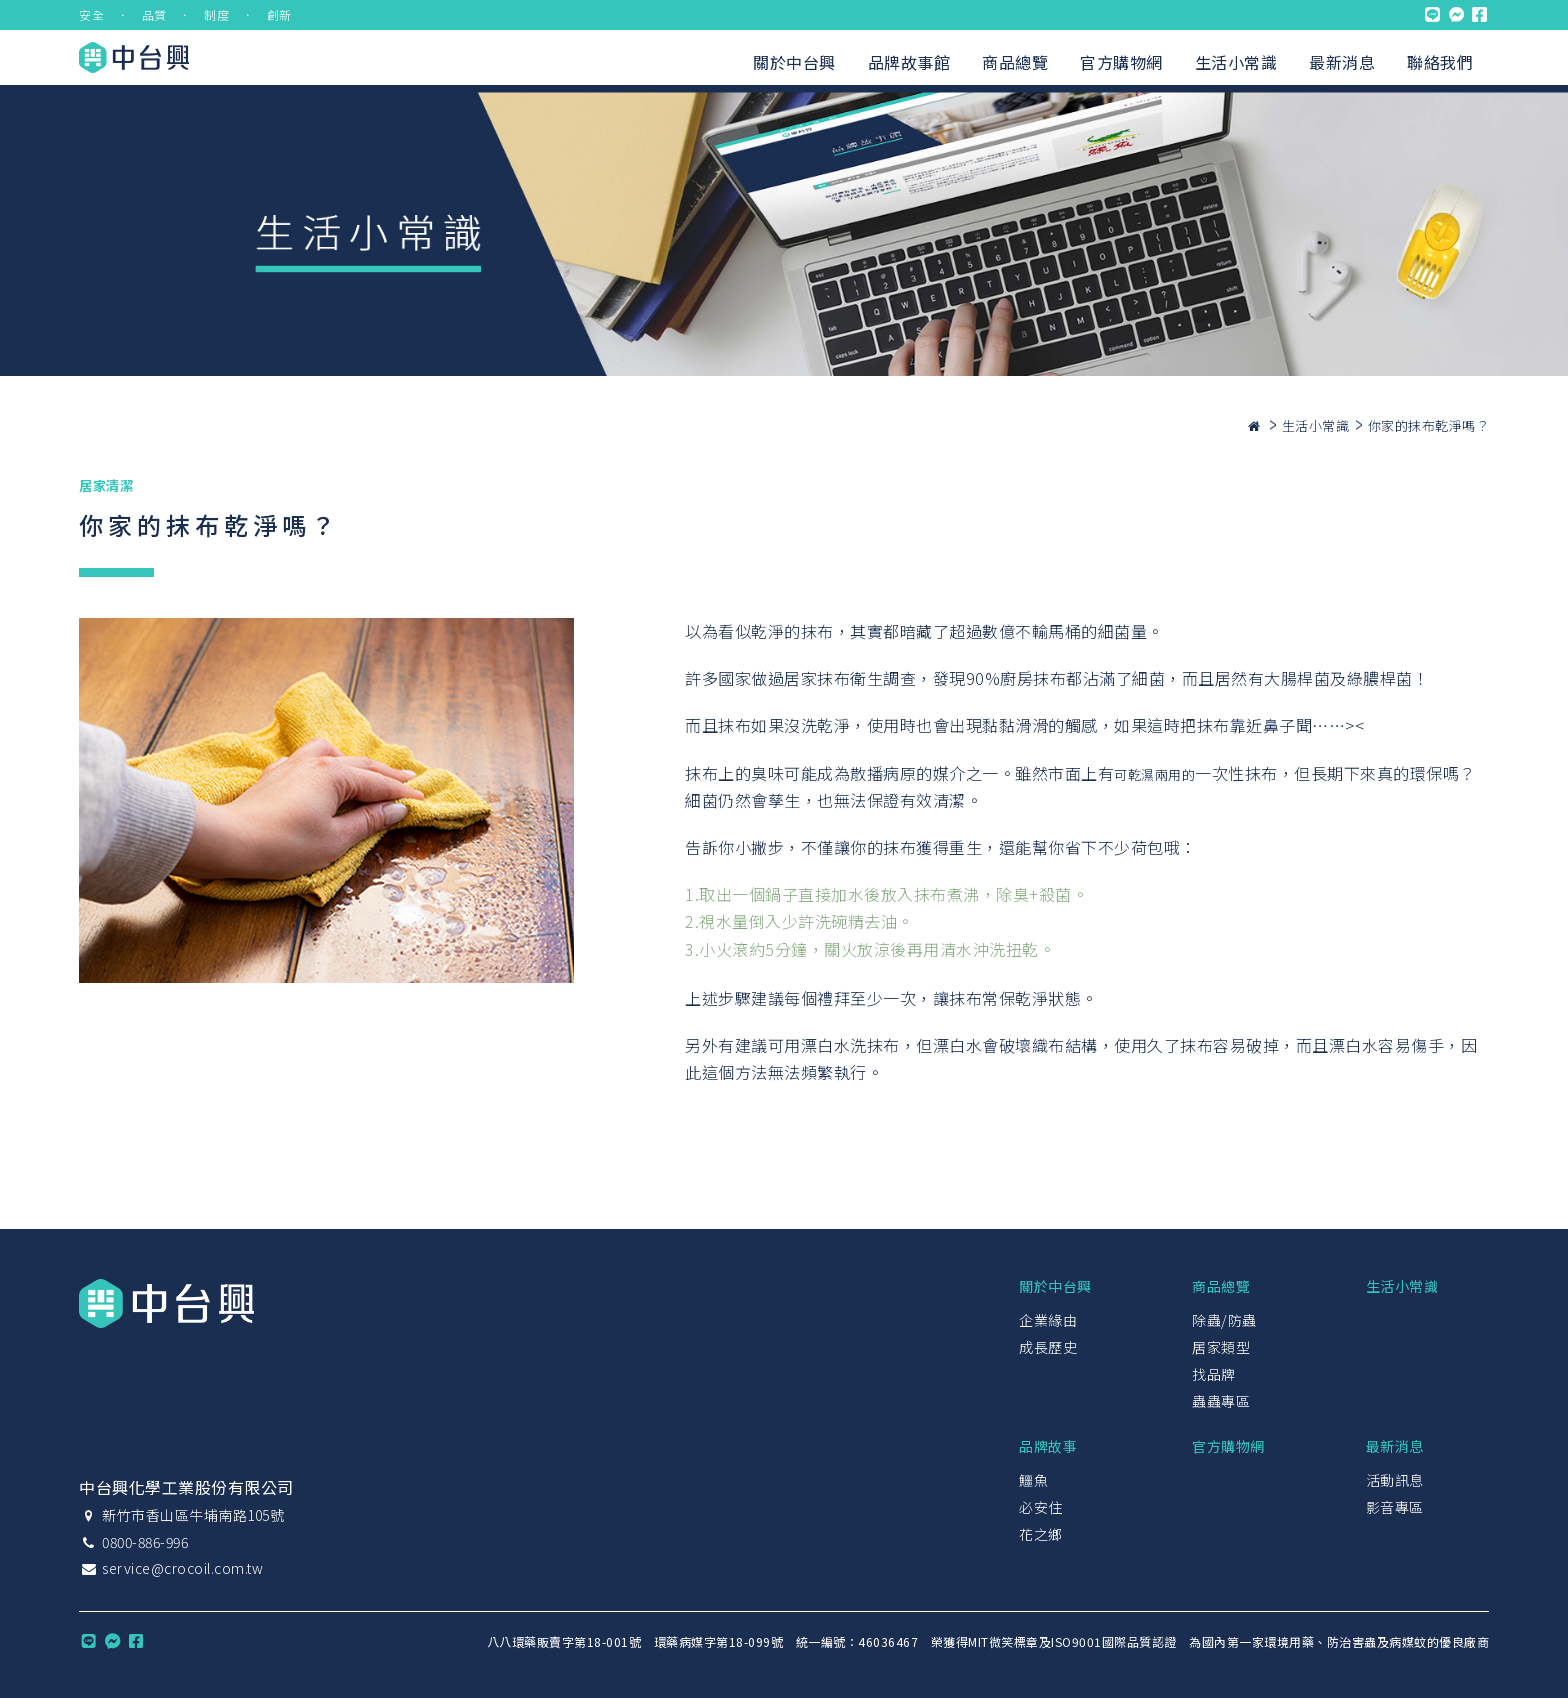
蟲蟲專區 (1221, 1401)
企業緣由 (1048, 1320)
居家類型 (1221, 1347)
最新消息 (1342, 62)
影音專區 (1395, 1507)
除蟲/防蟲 (1224, 1320)
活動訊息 (1395, 1480)
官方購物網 (1121, 62)
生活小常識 (1236, 62)
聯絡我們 (1440, 62)
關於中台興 (794, 62)
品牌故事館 (909, 62)
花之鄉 (1041, 1534)
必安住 (1041, 1507)
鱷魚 (1033, 1480)
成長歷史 (1048, 1347)
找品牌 (1214, 1374)
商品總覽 (1015, 62)
